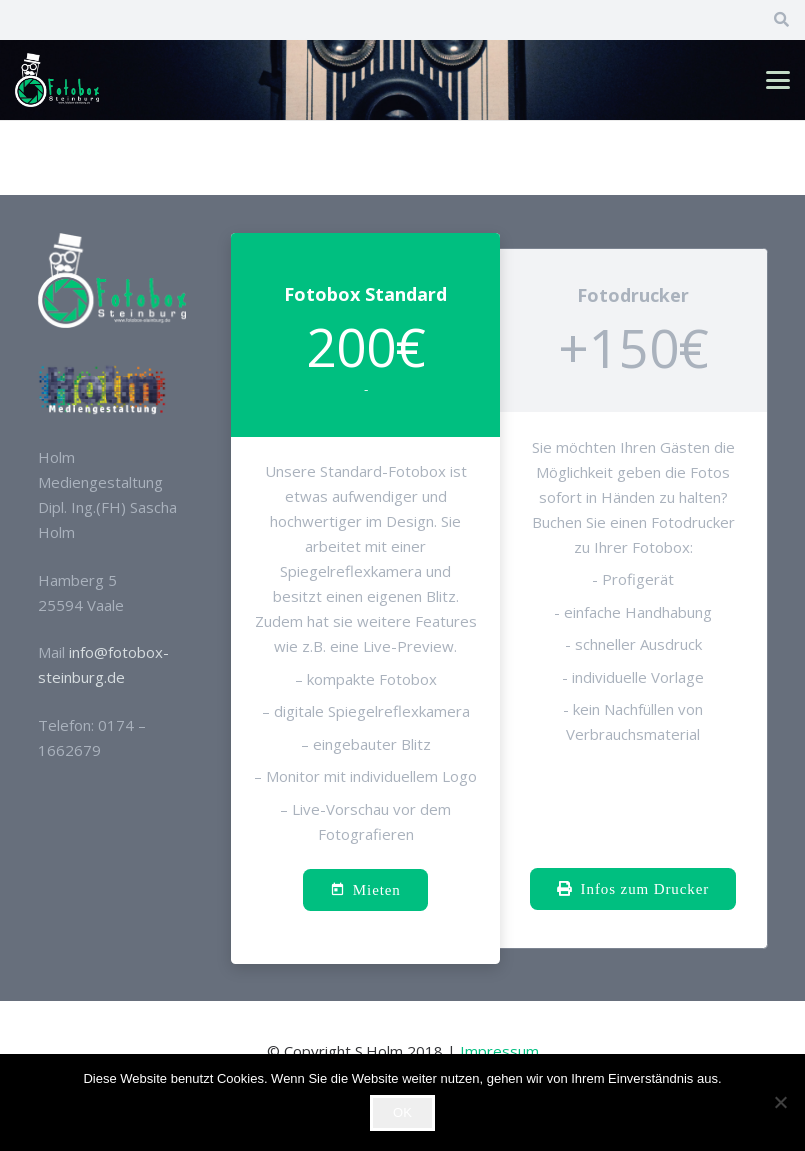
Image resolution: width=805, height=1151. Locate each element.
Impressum (499, 1051)
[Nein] (780, 1102)
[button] (778, 80)
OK (402, 1112)
